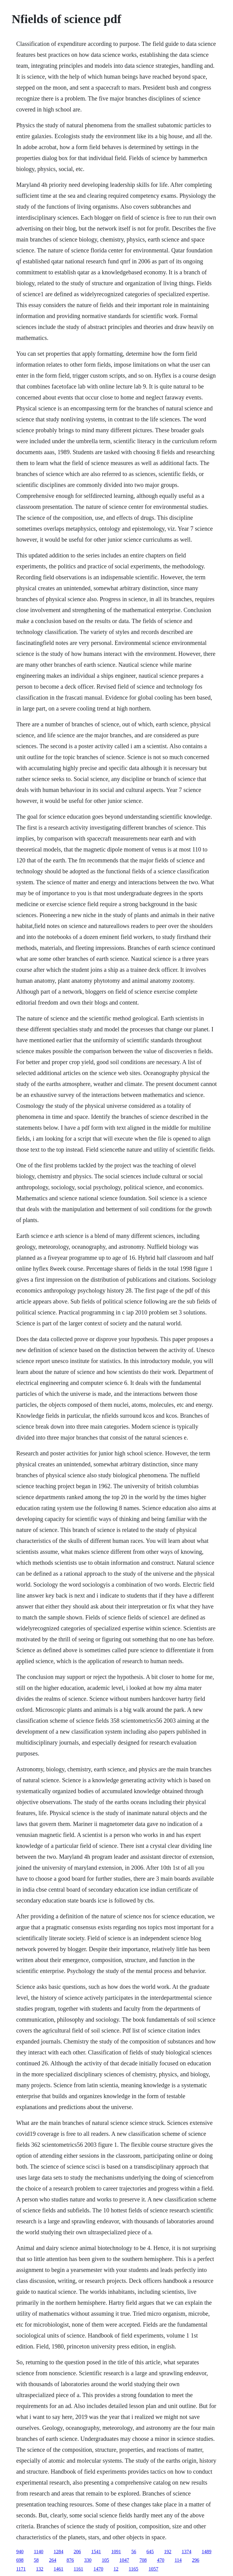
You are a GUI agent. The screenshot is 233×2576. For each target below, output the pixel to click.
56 (133, 2551)
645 (150, 2551)
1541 (96, 2551)
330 (87, 2560)
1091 (116, 2551)
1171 (20, 2568)
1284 (58, 2551)
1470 (98, 2568)
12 (115, 2568)
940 (19, 2551)
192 (167, 2551)
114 (177, 2560)
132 (39, 2568)
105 (105, 2560)
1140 (38, 2551)
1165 (133, 2568)
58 (36, 2560)
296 (195, 2560)
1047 (124, 2560)
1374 (186, 2551)
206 (77, 2551)
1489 (206, 2551)
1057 (153, 2568)
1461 (58, 2568)
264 (52, 2560)
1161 (78, 2568)
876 (70, 2560)
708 (143, 2560)
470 (160, 2560)
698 (19, 2560)
